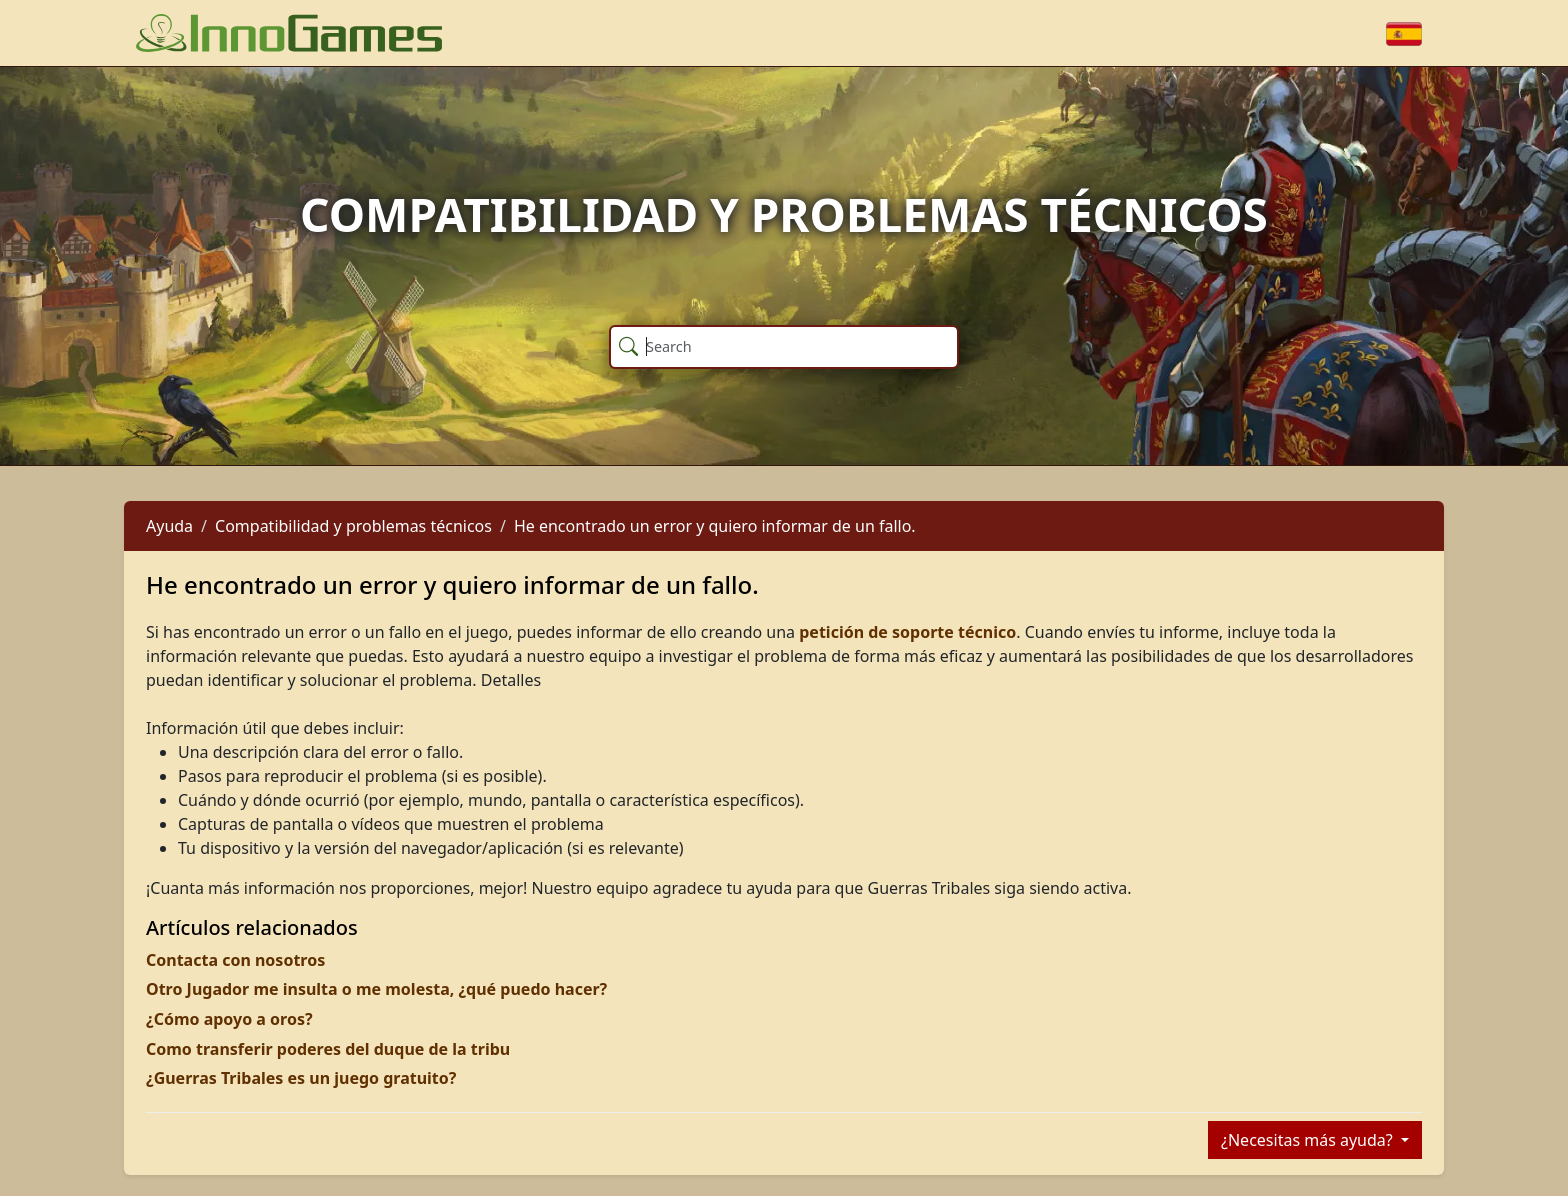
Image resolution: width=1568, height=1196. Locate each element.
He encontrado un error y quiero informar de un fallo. (715, 526)
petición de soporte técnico (907, 632)
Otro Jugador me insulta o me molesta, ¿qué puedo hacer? (376, 989)
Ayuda (169, 526)
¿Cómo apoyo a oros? (229, 1019)
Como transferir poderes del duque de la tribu (328, 1049)
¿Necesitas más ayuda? (1309, 1140)
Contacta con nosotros (235, 960)
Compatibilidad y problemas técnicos (353, 526)
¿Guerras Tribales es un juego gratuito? (301, 1078)
